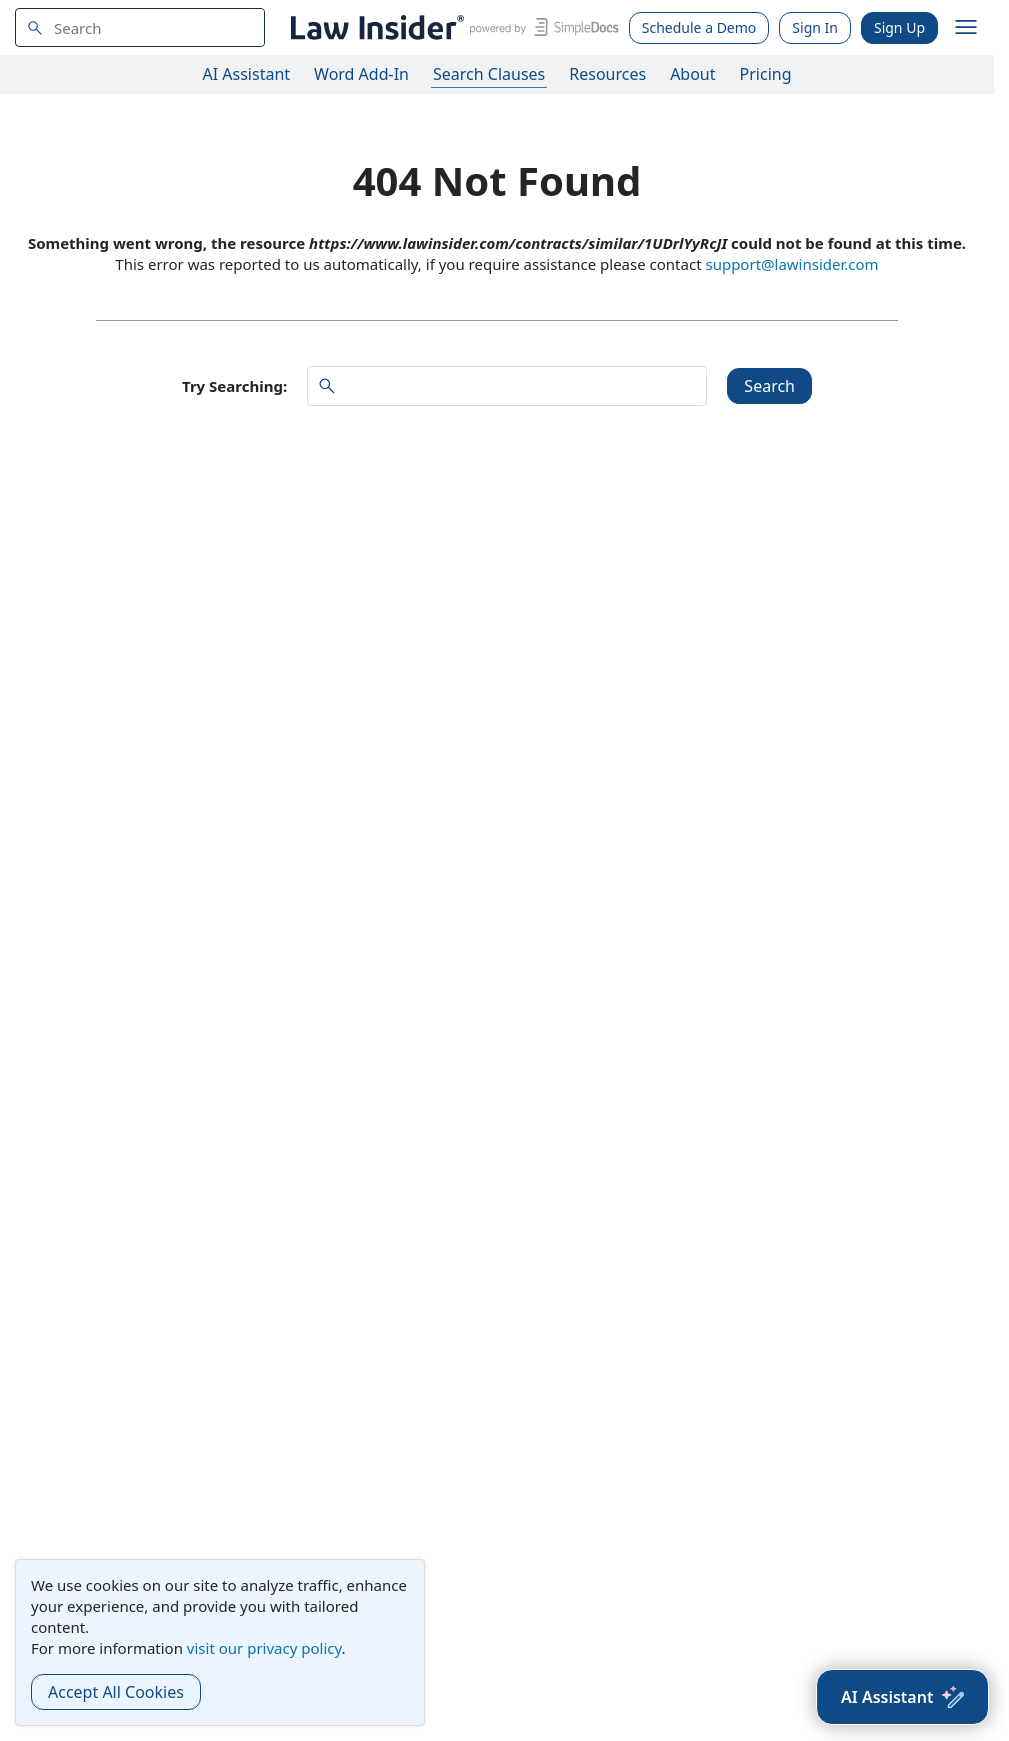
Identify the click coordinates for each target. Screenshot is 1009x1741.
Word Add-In (361, 74)
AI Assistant (247, 74)
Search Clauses (489, 74)
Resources (607, 74)
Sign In (815, 27)
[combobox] (140, 27)
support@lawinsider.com (791, 264)
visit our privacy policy (264, 1648)
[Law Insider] (451, 27)
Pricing (766, 74)
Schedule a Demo (699, 27)
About (692, 74)
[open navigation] (966, 28)
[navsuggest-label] (140, 27)
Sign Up (899, 27)
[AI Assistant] (902, 1697)
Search (769, 386)
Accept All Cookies (116, 1692)
